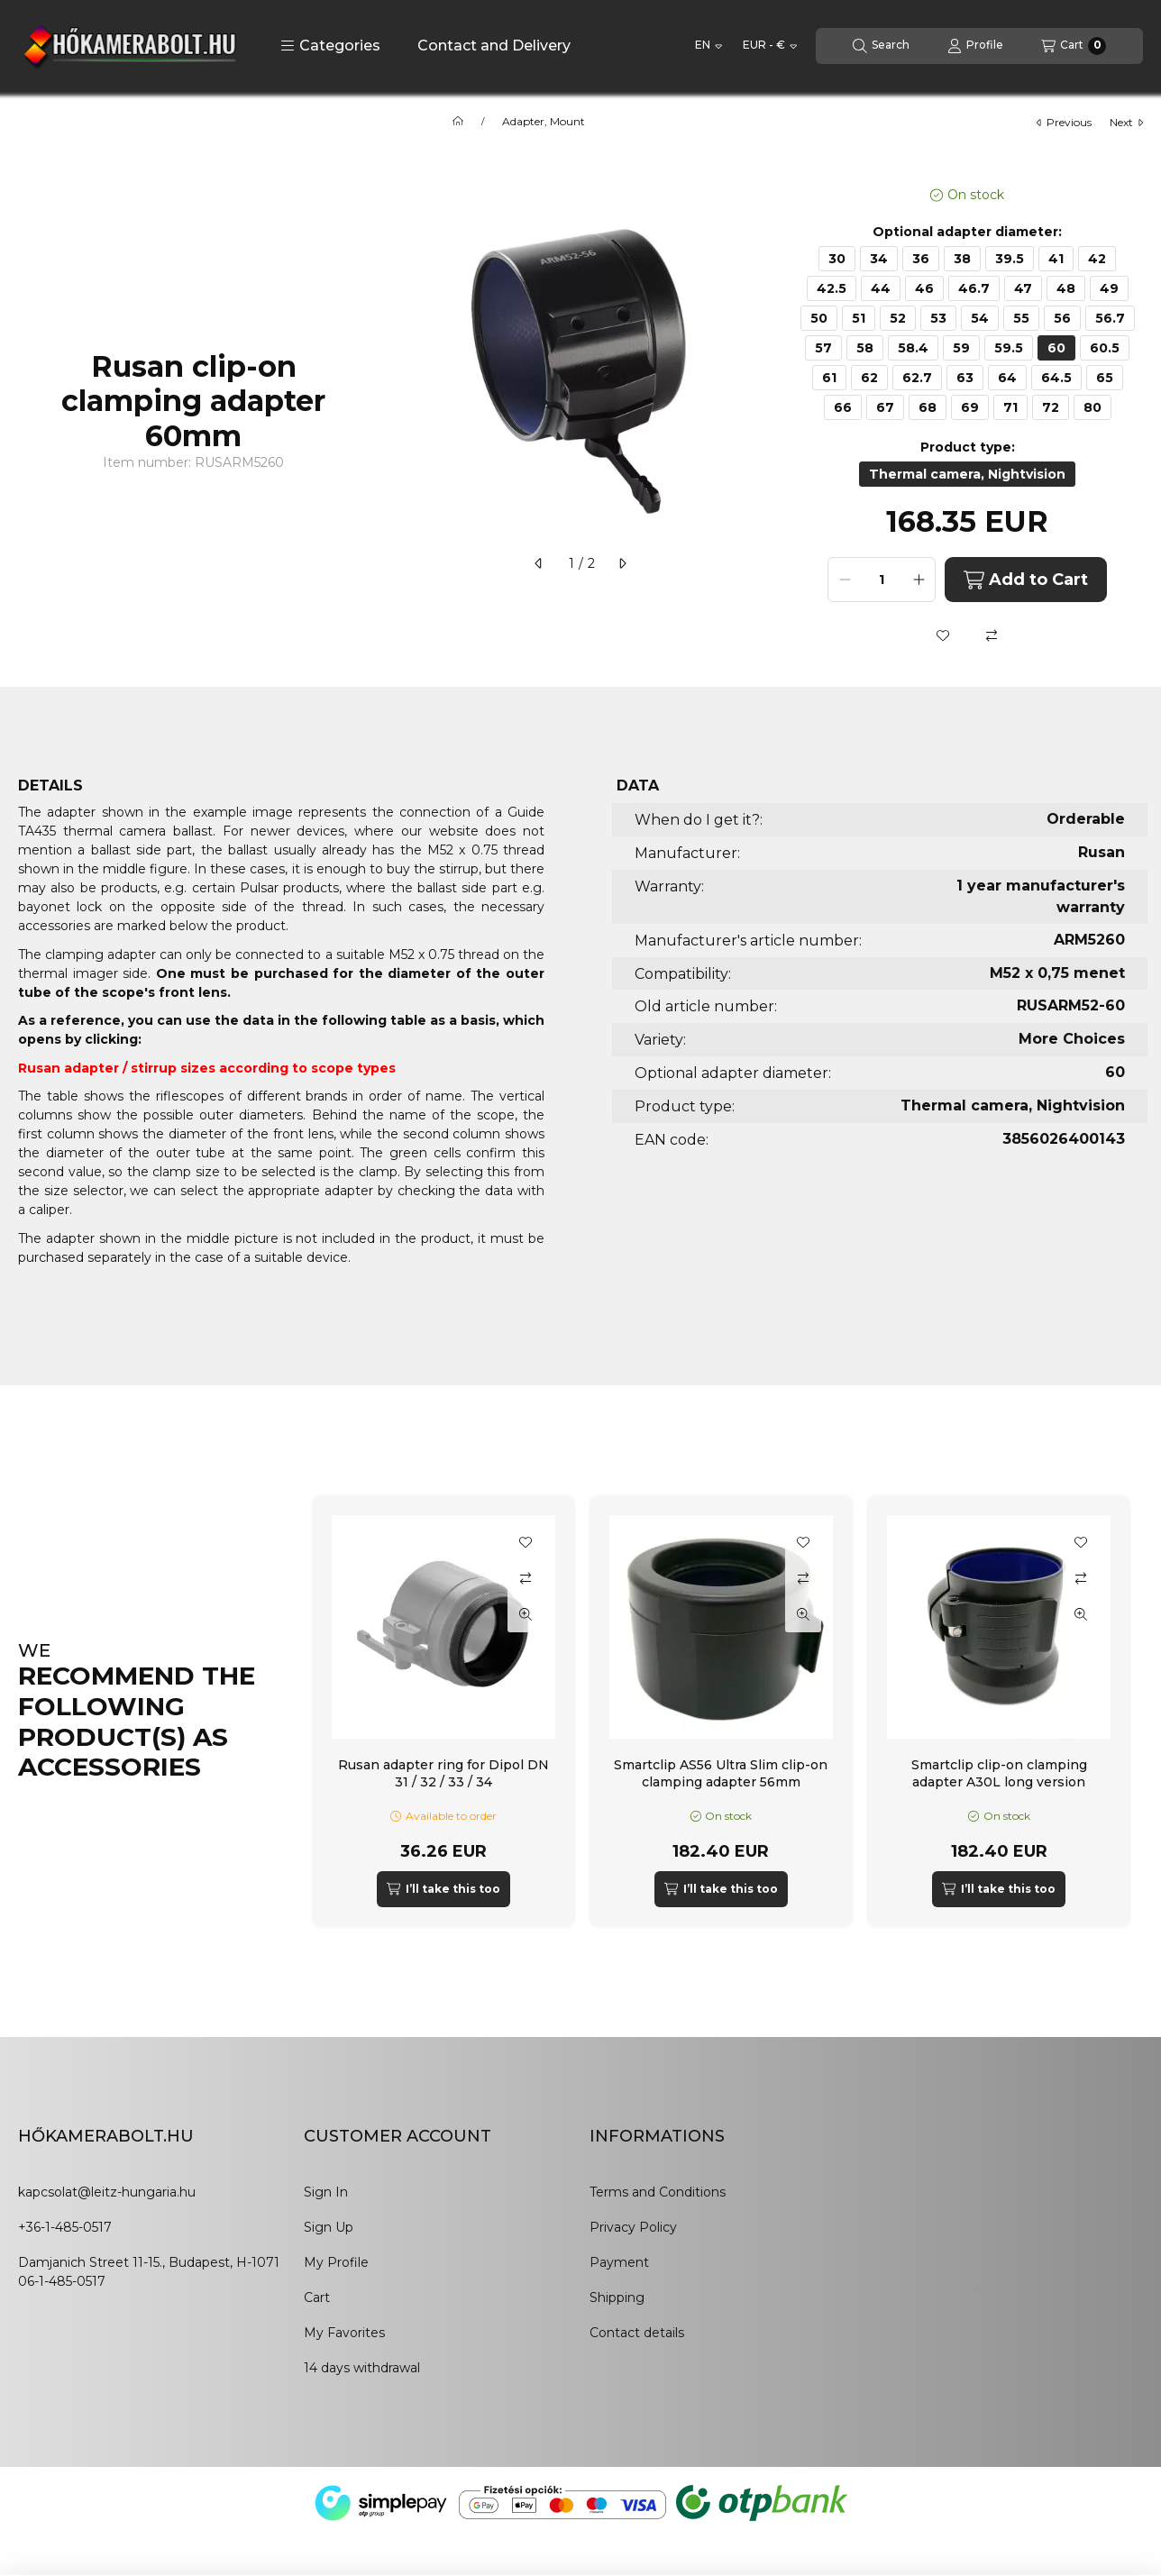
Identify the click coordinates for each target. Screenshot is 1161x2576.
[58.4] (913, 348)
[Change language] (708, 46)
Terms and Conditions (658, 2192)
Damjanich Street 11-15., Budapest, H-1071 (148, 2262)
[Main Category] (458, 121)
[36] (920, 258)
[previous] (539, 563)
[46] (924, 288)
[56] (1062, 318)
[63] (964, 377)
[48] (1066, 288)
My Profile (336, 2262)
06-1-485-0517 (61, 2281)
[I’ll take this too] (443, 1889)
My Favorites (344, 2333)
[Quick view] (525, 1614)
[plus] (918, 579)
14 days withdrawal (362, 2368)
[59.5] (1008, 348)
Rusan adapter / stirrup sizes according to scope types (207, 1068)
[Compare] (991, 635)
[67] (885, 407)
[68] (927, 407)
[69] (970, 407)
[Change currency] (770, 46)
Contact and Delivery (494, 45)
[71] (1010, 407)
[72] (1050, 407)
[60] (1056, 348)
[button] (330, 46)
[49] (1109, 288)
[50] (818, 318)
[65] (1104, 377)
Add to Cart (1026, 580)
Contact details (637, 2333)
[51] (858, 318)
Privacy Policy (633, 2227)
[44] (880, 288)
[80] (1092, 407)
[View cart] (1073, 46)
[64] (1007, 377)
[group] (728, 1711)
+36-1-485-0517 (65, 2227)
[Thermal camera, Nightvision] (967, 474)
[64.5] (1056, 377)
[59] (961, 348)
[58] (864, 348)
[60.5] (1104, 348)
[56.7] (1110, 318)
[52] (898, 318)
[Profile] (975, 46)
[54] (980, 318)
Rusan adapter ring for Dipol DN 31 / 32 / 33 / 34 (443, 1773)
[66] (843, 407)
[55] (1021, 318)
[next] (622, 563)
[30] (836, 258)
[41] (1056, 258)
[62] (869, 377)
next (1126, 122)
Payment (619, 2262)
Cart (317, 2297)
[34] (879, 258)
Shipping (617, 2297)
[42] (1097, 258)
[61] (829, 377)
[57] (823, 348)
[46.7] (974, 288)
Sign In (326, 2192)
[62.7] (917, 377)
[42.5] (831, 288)
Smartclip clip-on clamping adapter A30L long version (999, 1773)
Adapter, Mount (543, 121)
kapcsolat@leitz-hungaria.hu (107, 2192)
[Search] (881, 46)
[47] (1023, 288)
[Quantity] (881, 579)
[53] (938, 318)
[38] (962, 258)
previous (1064, 122)
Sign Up (328, 2227)
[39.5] (1009, 258)
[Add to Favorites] (943, 635)
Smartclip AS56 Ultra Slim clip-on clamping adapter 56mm (720, 1773)
